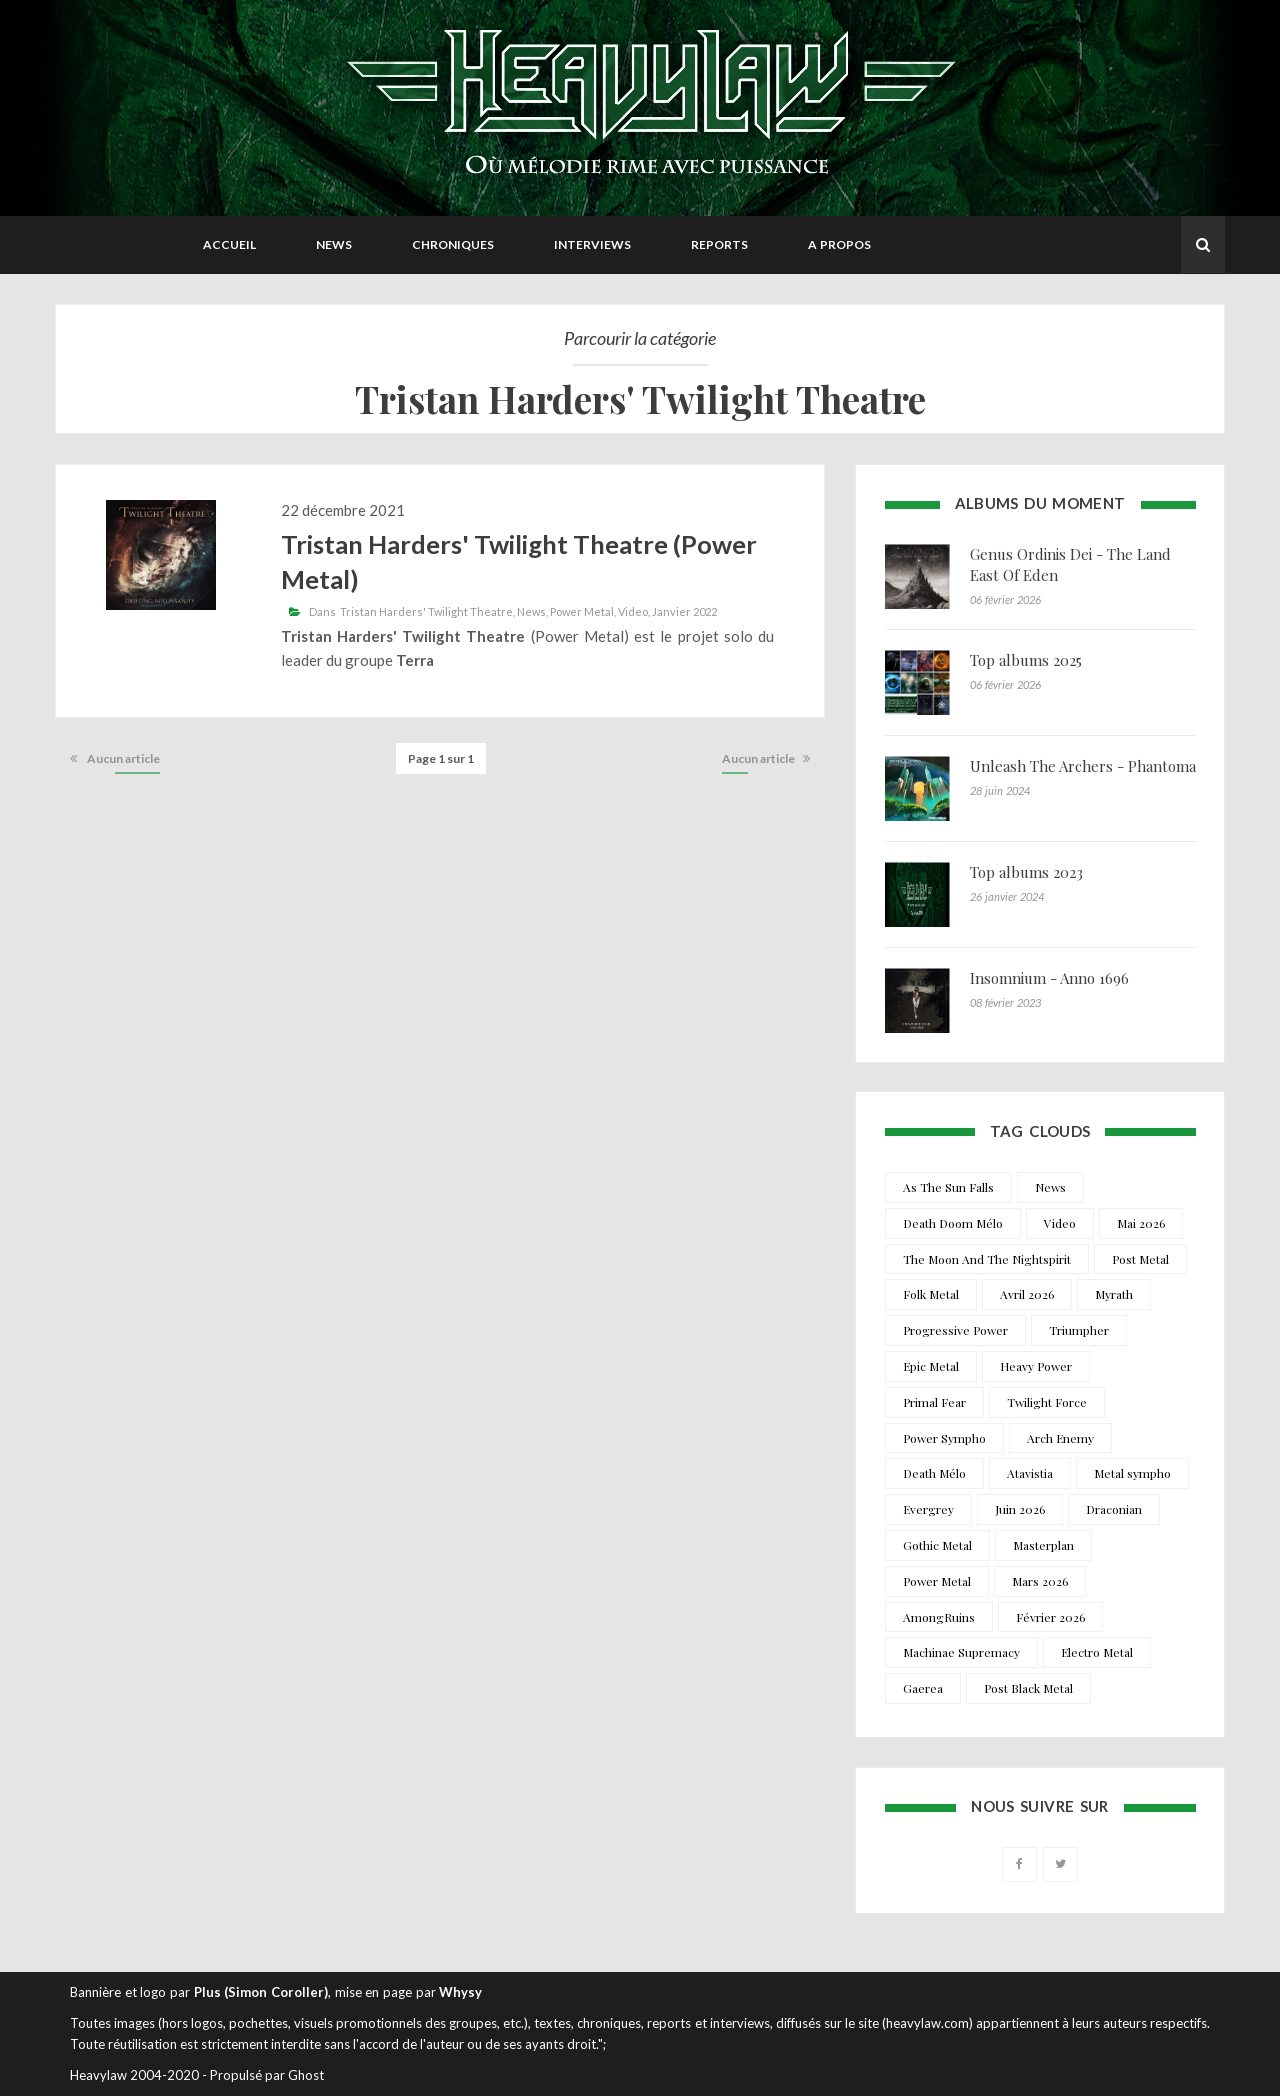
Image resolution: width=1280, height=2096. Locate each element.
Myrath (1114, 1294)
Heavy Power (1036, 1366)
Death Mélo (934, 1473)
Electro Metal (1097, 1652)
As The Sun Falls (948, 1187)
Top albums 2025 (1026, 660)
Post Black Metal (1028, 1688)
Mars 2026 (1040, 1581)
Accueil (229, 244)
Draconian (1114, 1509)
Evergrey (928, 1509)
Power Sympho (944, 1438)
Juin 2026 (1020, 1509)
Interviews (592, 244)
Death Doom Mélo (953, 1223)
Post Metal (1140, 1259)
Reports (719, 244)
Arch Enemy (1060, 1438)
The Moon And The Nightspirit (987, 1259)
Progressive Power (955, 1330)
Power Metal (582, 611)
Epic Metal (931, 1366)
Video (633, 611)
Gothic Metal (937, 1545)
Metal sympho (1132, 1473)
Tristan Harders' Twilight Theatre (426, 611)
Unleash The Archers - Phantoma (1083, 766)
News (334, 244)
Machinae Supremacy (961, 1652)
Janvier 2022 (684, 611)
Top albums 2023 (1026, 872)
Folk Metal (931, 1294)
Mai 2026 (1141, 1223)
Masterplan (1043, 1545)
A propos (839, 244)
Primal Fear (934, 1402)
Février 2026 (1050, 1617)
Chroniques (453, 244)
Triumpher (1079, 1330)
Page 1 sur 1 (441, 758)
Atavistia (1030, 1473)
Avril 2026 (1027, 1294)
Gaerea (923, 1688)
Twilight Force (1047, 1402)
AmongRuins (939, 1617)
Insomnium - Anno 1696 (1049, 978)
